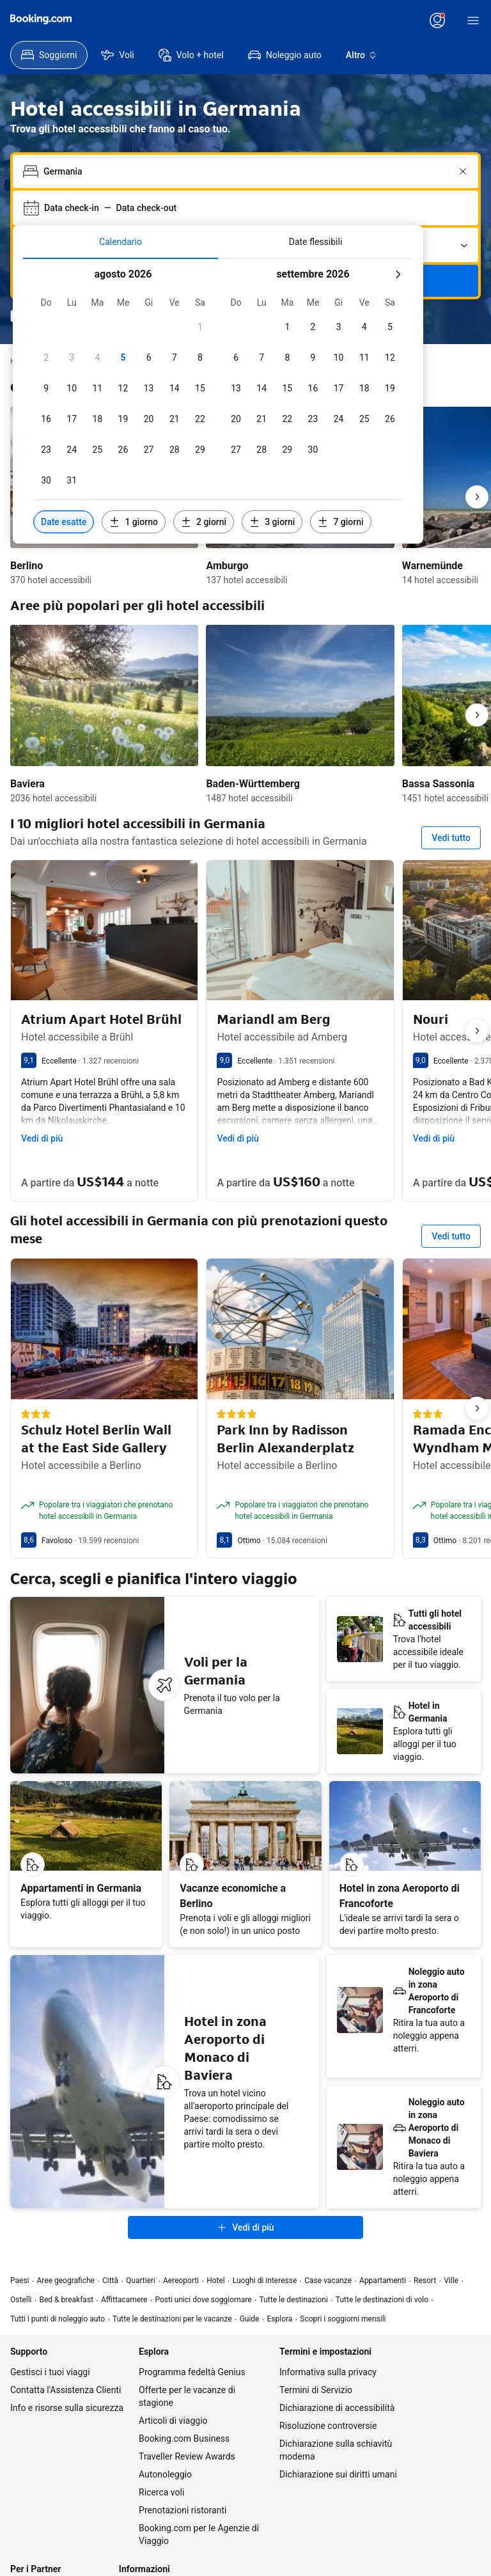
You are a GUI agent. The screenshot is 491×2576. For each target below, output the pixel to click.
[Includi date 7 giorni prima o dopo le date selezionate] (340, 521)
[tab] (120, 241)
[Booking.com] (41, 19)
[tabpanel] (218, 401)
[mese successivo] (397, 274)
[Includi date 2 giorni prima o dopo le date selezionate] (203, 521)
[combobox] (246, 171)
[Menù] (473, 20)
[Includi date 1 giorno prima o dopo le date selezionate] (134, 521)
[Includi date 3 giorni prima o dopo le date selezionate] (272, 521)
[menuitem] (49, 55)
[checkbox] (200, 327)
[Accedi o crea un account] (437, 20)
